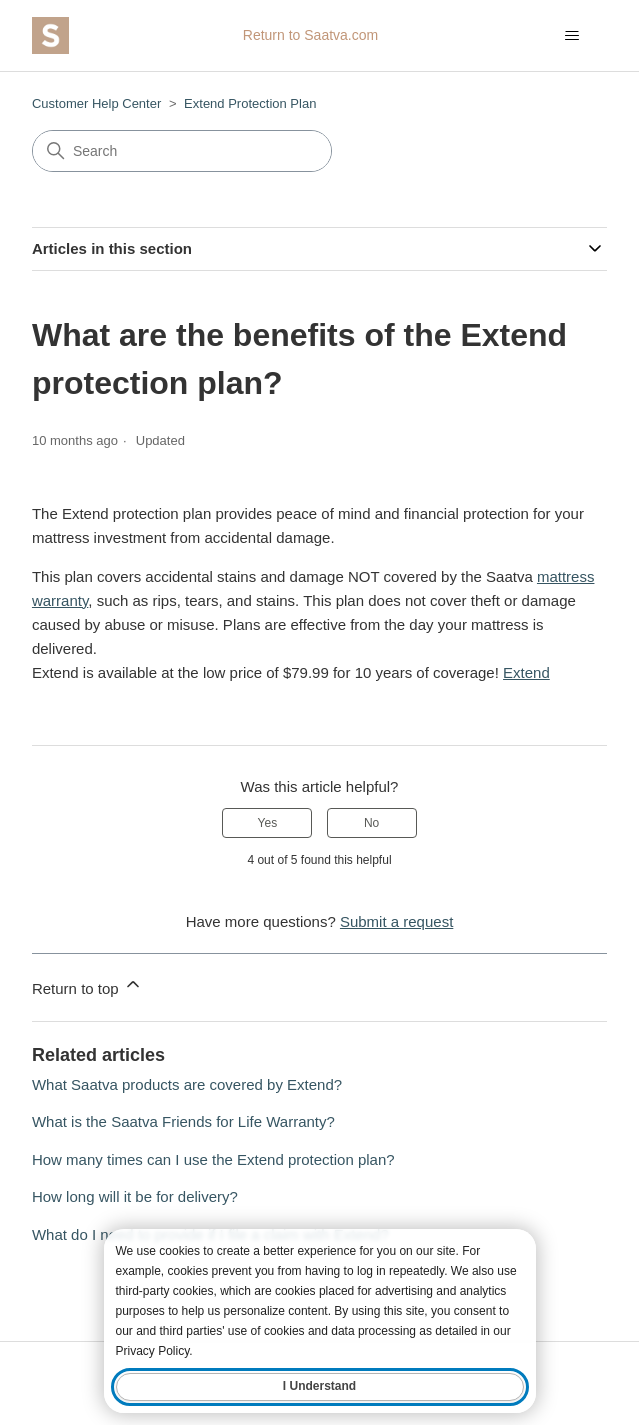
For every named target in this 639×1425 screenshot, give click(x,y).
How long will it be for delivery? (135, 1196)
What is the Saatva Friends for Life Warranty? (183, 1121)
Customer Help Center (96, 103)
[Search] (182, 151)
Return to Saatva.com (310, 35)
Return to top (87, 985)
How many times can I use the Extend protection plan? (213, 1159)
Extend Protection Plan (250, 103)
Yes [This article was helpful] (268, 823)
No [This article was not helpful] (371, 823)
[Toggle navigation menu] (571, 36)
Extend (526, 672)
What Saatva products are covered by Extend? (187, 1084)
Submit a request (396, 921)
